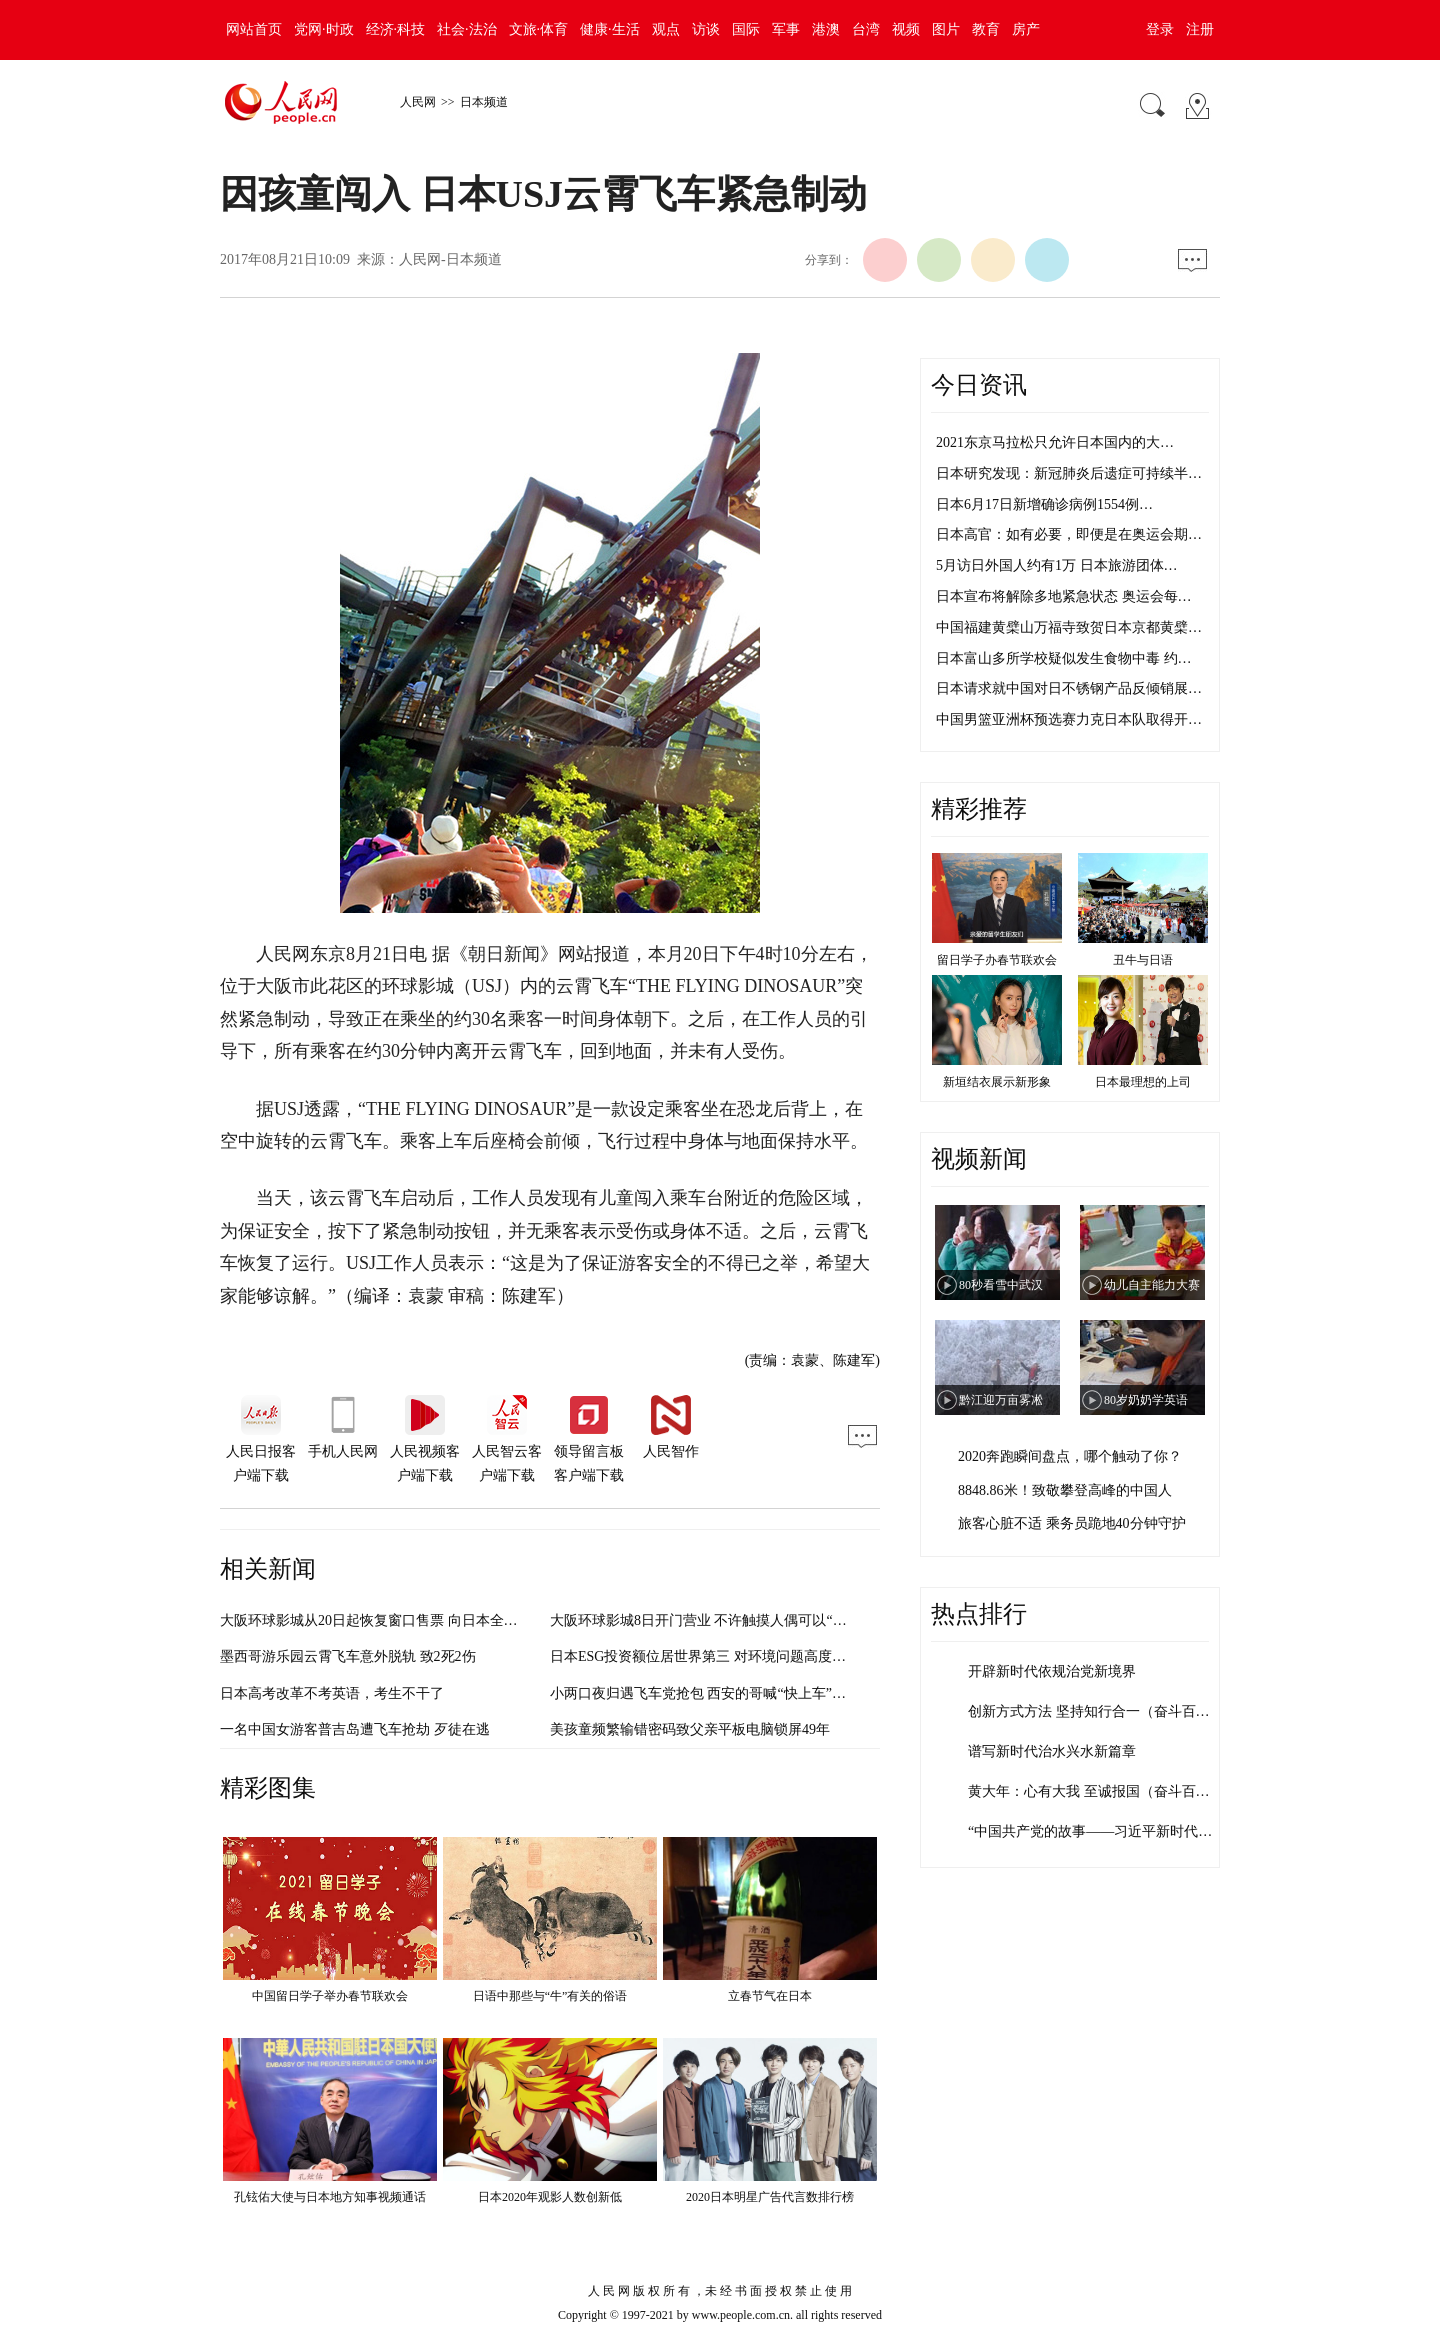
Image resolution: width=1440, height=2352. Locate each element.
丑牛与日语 (1143, 960)
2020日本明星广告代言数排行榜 (770, 2197)
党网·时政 (324, 29)
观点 (666, 29)
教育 (986, 29)
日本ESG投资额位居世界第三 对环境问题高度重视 (705, 1656)
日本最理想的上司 (1143, 1082)
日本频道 (484, 102)
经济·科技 (396, 29)
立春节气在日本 (770, 1996)
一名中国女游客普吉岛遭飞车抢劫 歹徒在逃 (355, 1729)
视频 (906, 29)
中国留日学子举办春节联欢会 (330, 1996)
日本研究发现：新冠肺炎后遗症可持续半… (1069, 473)
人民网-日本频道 (450, 259)
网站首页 (254, 29)
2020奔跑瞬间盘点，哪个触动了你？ (1070, 1456)
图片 (946, 29)
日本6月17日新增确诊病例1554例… (1044, 504)
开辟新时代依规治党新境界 (1052, 1671)
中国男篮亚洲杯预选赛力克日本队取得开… (1069, 719)
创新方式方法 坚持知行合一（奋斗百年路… (1103, 1711)
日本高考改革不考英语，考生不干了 (332, 1693)
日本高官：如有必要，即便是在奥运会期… (1069, 534)
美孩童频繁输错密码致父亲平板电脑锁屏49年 (690, 1729)
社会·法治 (467, 29)
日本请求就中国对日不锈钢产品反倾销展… (1069, 688)
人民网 (418, 102)
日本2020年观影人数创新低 (550, 2197)
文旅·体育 (539, 29)
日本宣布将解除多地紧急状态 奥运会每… (1064, 596)
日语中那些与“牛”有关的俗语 (550, 1996)
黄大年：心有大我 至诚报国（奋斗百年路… (1103, 1791)
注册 (1200, 29)
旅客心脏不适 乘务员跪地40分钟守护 (1072, 1523)
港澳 (826, 29)
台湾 (866, 29)
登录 (1160, 29)
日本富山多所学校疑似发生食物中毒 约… (1064, 658)
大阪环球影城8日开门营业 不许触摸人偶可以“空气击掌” (722, 1620)
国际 (746, 29)
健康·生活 (610, 29)
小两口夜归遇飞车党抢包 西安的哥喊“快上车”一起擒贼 (719, 1693)
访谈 (706, 29)
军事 (786, 29)
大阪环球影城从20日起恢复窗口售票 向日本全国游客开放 (397, 1620)
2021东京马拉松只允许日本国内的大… (1055, 442)
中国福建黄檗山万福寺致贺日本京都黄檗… (1069, 627)
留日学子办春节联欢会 (997, 960)
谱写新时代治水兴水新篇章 (1052, 1751)
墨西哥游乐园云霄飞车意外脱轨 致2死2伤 (348, 1656)
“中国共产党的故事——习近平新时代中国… (1104, 1831)
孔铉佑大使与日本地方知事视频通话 (330, 2197)
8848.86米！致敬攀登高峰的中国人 (1065, 1490)
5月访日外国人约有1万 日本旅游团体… (1057, 565)
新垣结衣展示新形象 (997, 1082)
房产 (1026, 29)
